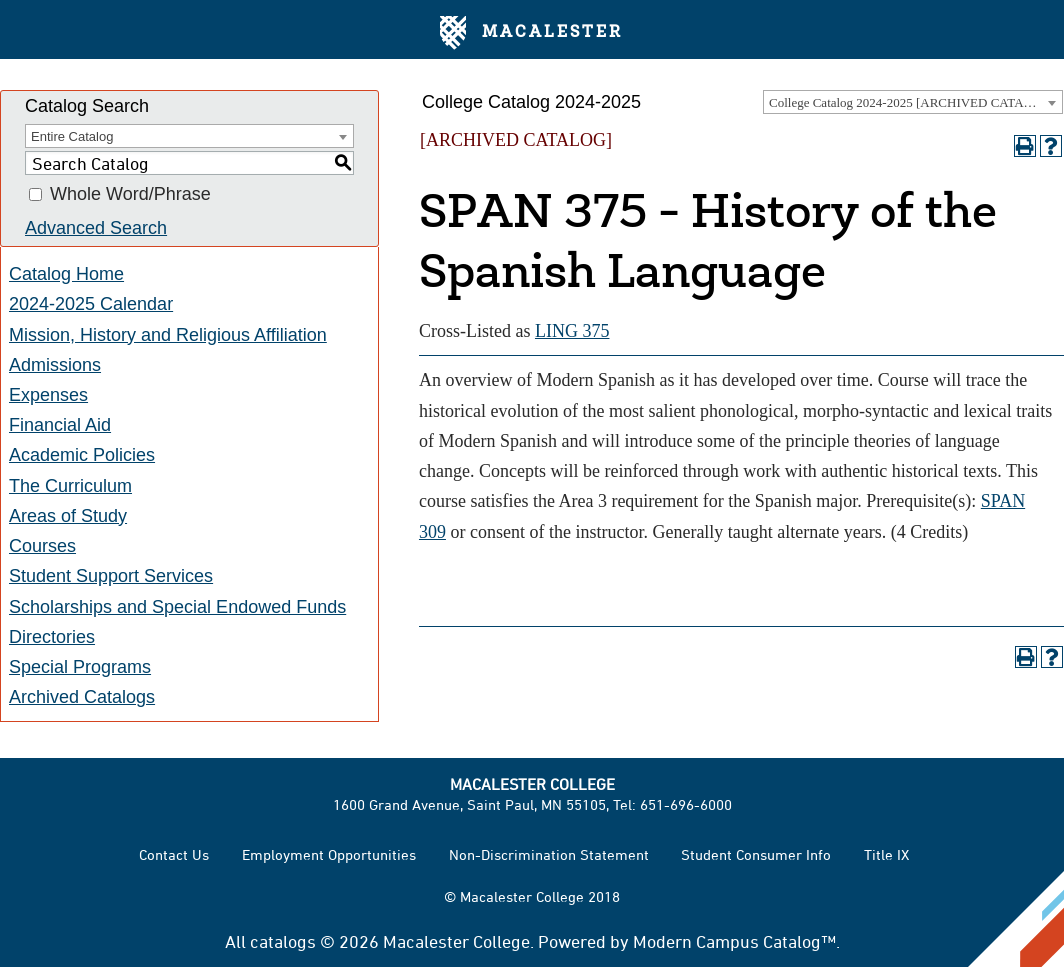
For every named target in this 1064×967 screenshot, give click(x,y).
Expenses (48, 395)
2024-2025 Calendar (91, 304)
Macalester (531, 33)
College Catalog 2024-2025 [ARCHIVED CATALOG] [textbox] (912, 102)
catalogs (283, 941)
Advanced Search (96, 228)
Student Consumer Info (756, 854)
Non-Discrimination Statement (549, 854)
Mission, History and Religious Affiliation (168, 335)
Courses (42, 546)
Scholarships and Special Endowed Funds (177, 607)
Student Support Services (111, 576)
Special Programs (80, 667)
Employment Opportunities (329, 854)
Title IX (886, 854)
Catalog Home (66, 274)
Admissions (55, 365)
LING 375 (572, 331)
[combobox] (913, 102)
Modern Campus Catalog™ (734, 941)
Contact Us (174, 854)
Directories (52, 637)
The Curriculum (70, 486)
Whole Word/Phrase (130, 195)
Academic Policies (82, 455)
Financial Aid (60, 425)
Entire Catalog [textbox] (72, 136)
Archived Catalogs (82, 697)
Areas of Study (68, 516)
